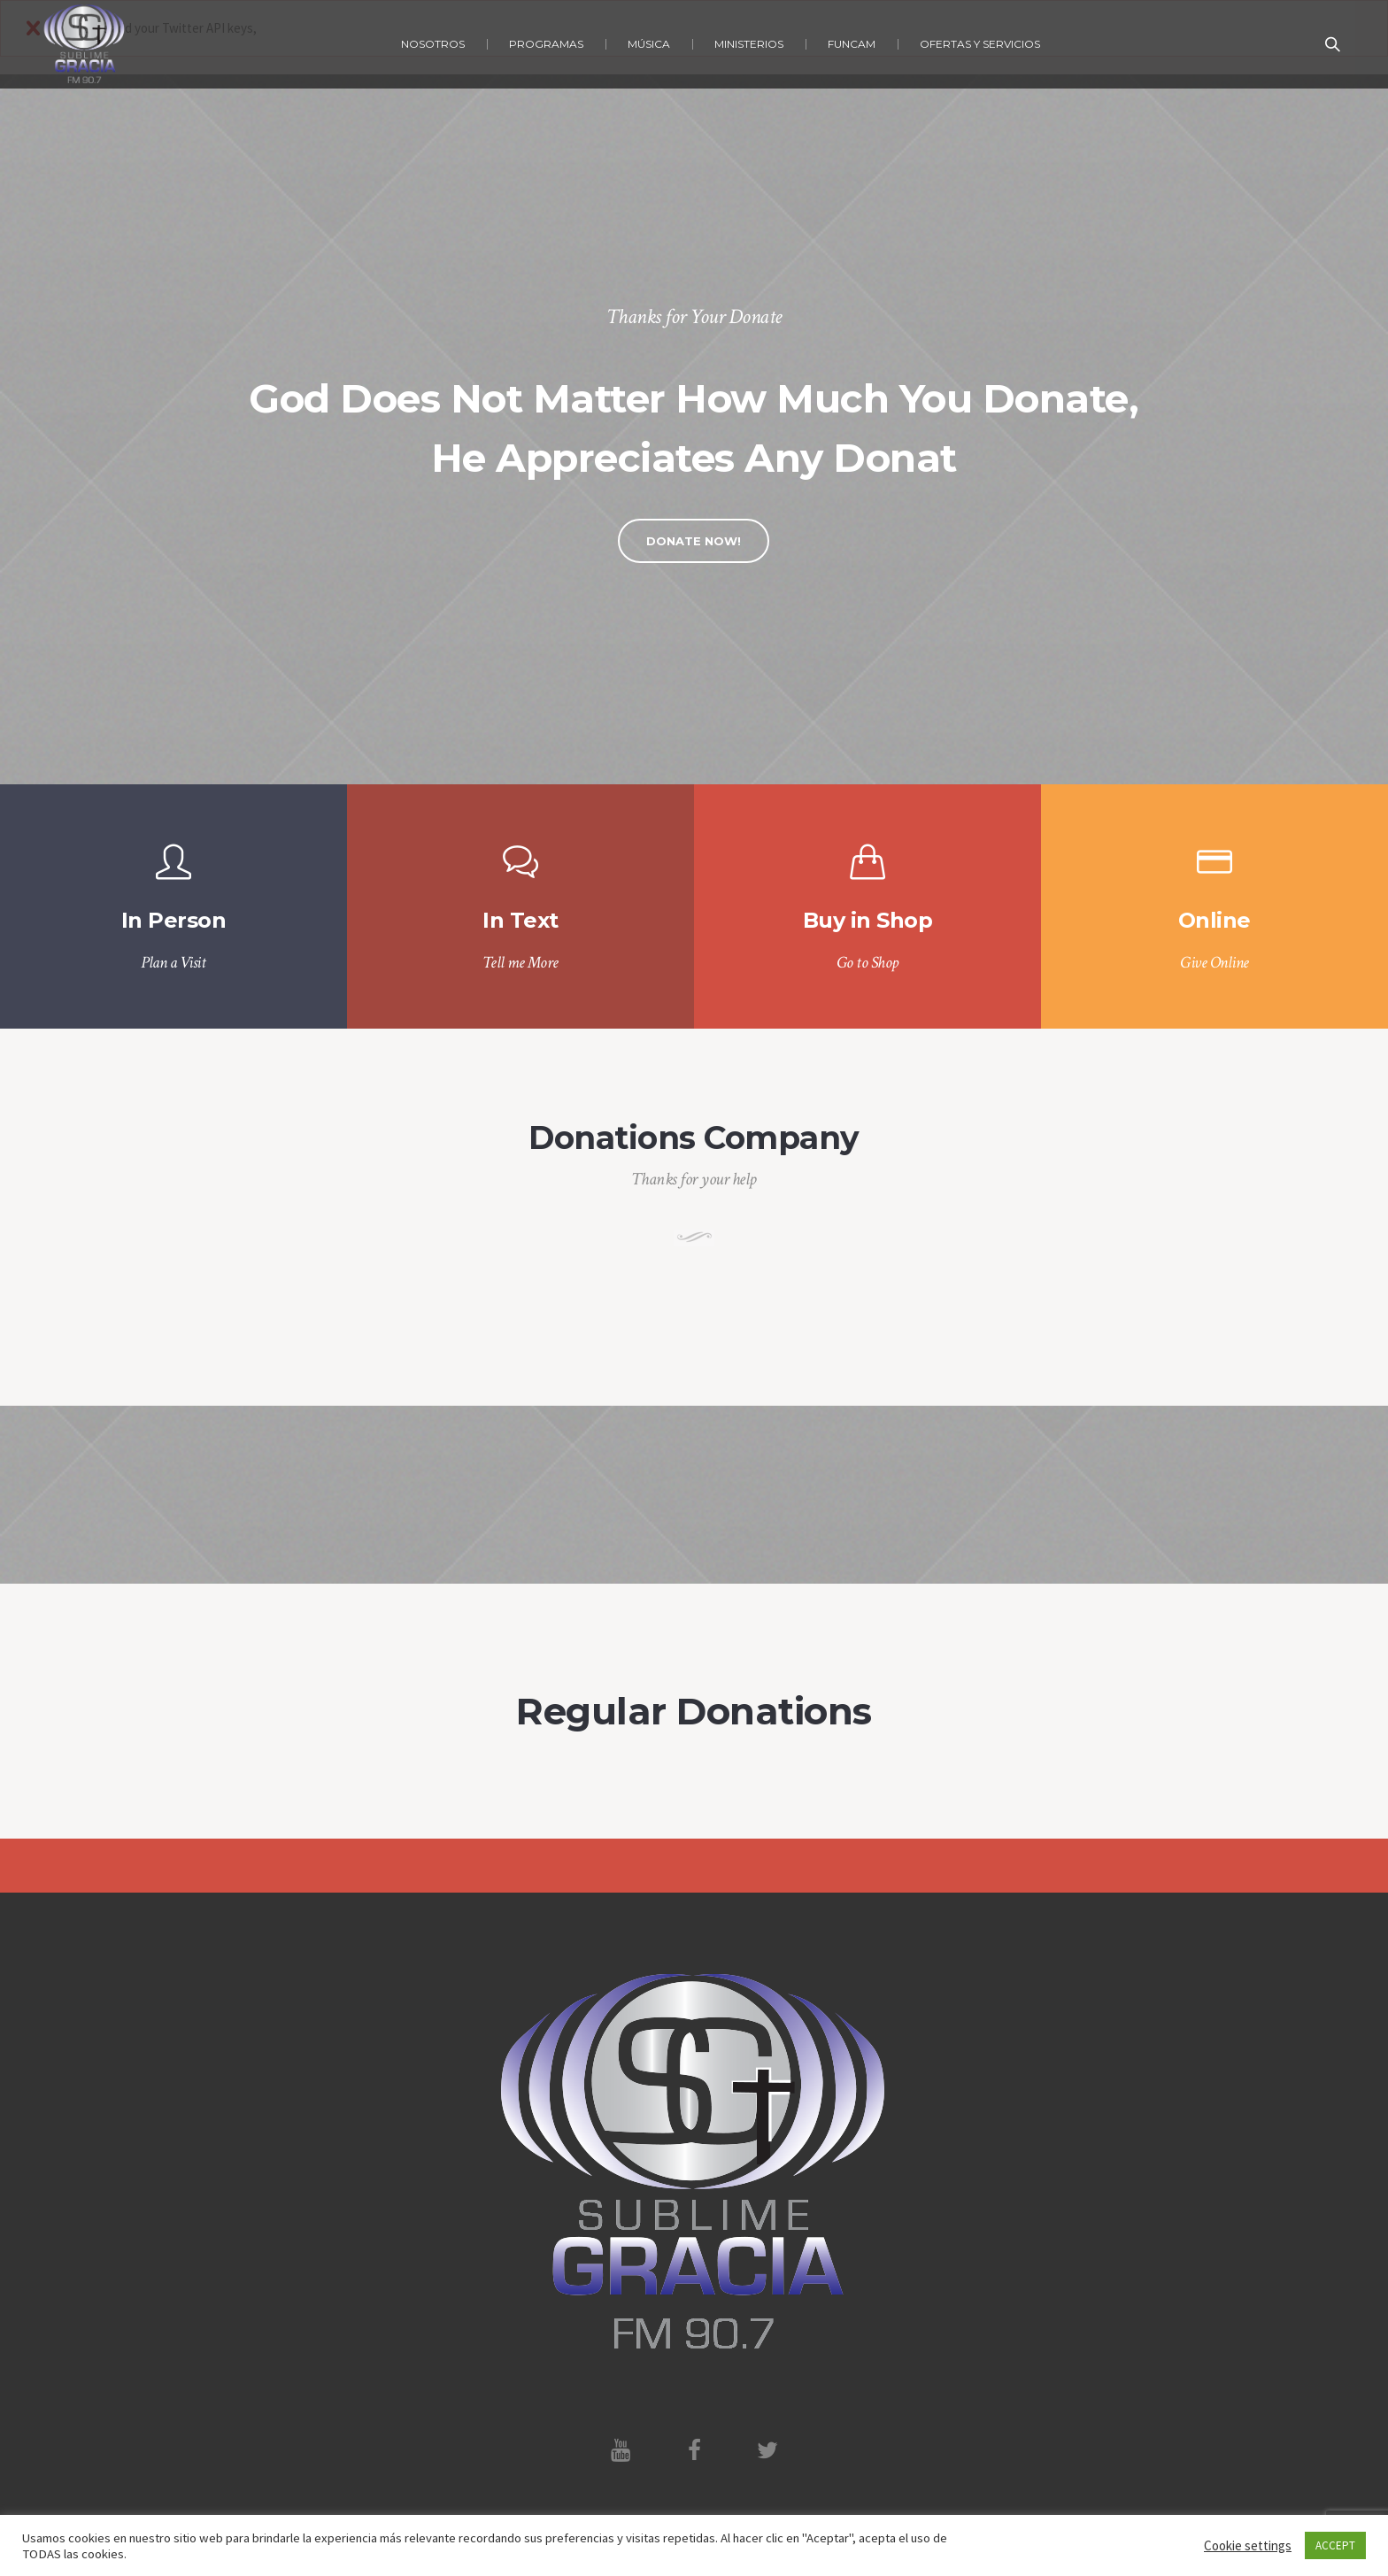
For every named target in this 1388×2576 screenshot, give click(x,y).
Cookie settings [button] (1248, 2545)
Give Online (1214, 963)
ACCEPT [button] (1335, 2545)
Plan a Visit (173, 963)
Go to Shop (867, 963)
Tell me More (520, 963)
